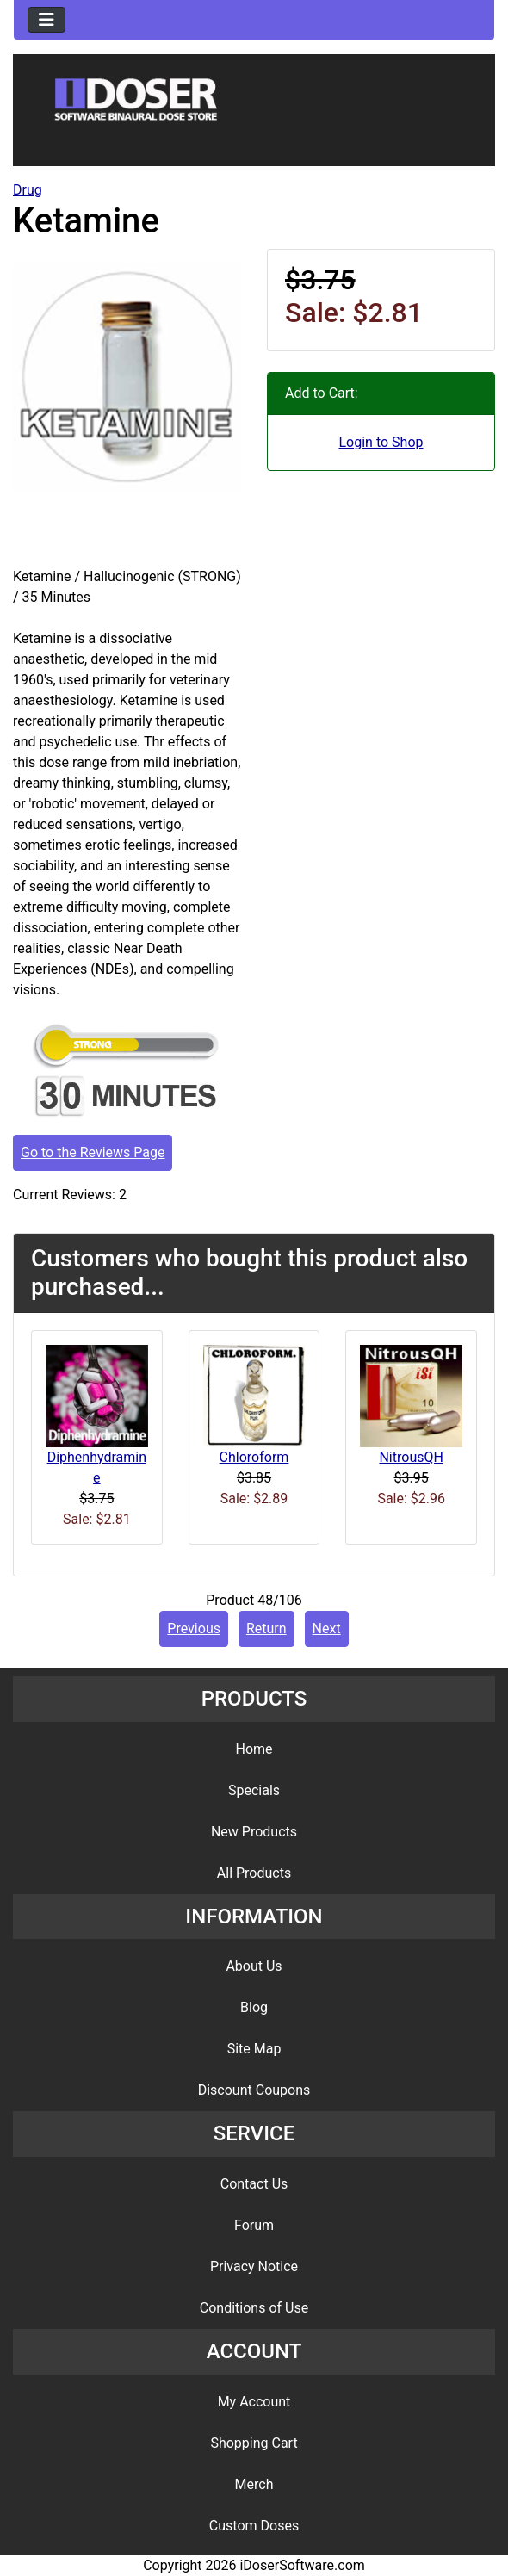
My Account (254, 2401)
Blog (254, 2007)
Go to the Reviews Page (92, 1152)
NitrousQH (411, 1457)
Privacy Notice (254, 2266)
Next (327, 1628)
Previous (193, 1628)
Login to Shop (380, 442)
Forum (254, 2225)
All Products (254, 1873)
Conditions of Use (254, 2308)
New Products (254, 1832)
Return (266, 1628)
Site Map (254, 2048)
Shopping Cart (253, 2443)
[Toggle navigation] (46, 20)
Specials (254, 1790)
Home (253, 1749)
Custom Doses (254, 2525)
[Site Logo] (254, 113)
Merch (254, 2484)
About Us (254, 1966)
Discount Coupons (254, 2090)
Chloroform (254, 1457)
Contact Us (254, 2184)
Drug (27, 190)
